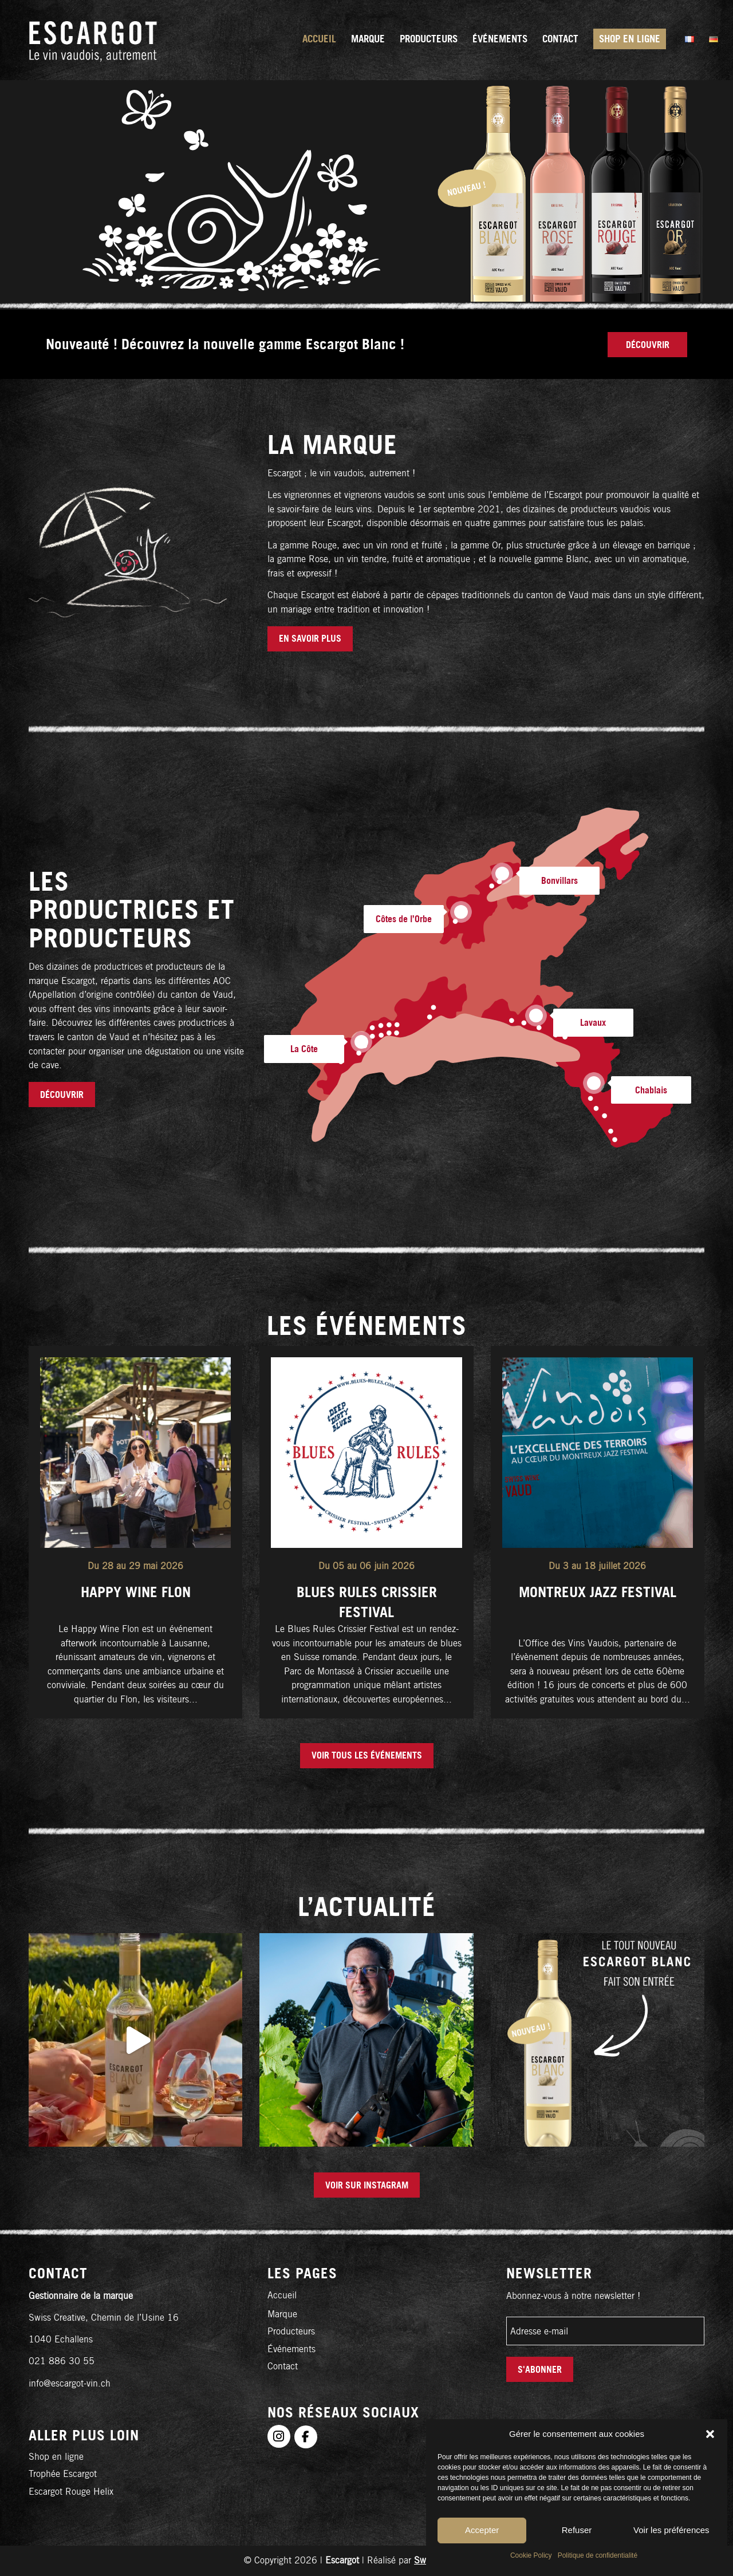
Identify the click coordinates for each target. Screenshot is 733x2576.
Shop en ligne (56, 2456)
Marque (282, 2314)
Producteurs (291, 2331)
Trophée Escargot (63, 2473)
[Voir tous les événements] (367, 1755)
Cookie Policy (531, 2555)
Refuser (577, 2530)
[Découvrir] (647, 344)
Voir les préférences (671, 2530)
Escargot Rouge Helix (71, 2491)
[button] (710, 2434)
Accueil (282, 2295)
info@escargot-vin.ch (70, 2383)
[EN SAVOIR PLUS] (310, 638)
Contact (282, 2366)
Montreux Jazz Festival (597, 1592)
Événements (291, 2349)
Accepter (482, 2530)
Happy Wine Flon (136, 1592)
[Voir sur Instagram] (367, 2185)
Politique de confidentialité (597, 2555)
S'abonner (540, 2369)
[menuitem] (319, 40)
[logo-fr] (93, 40)
